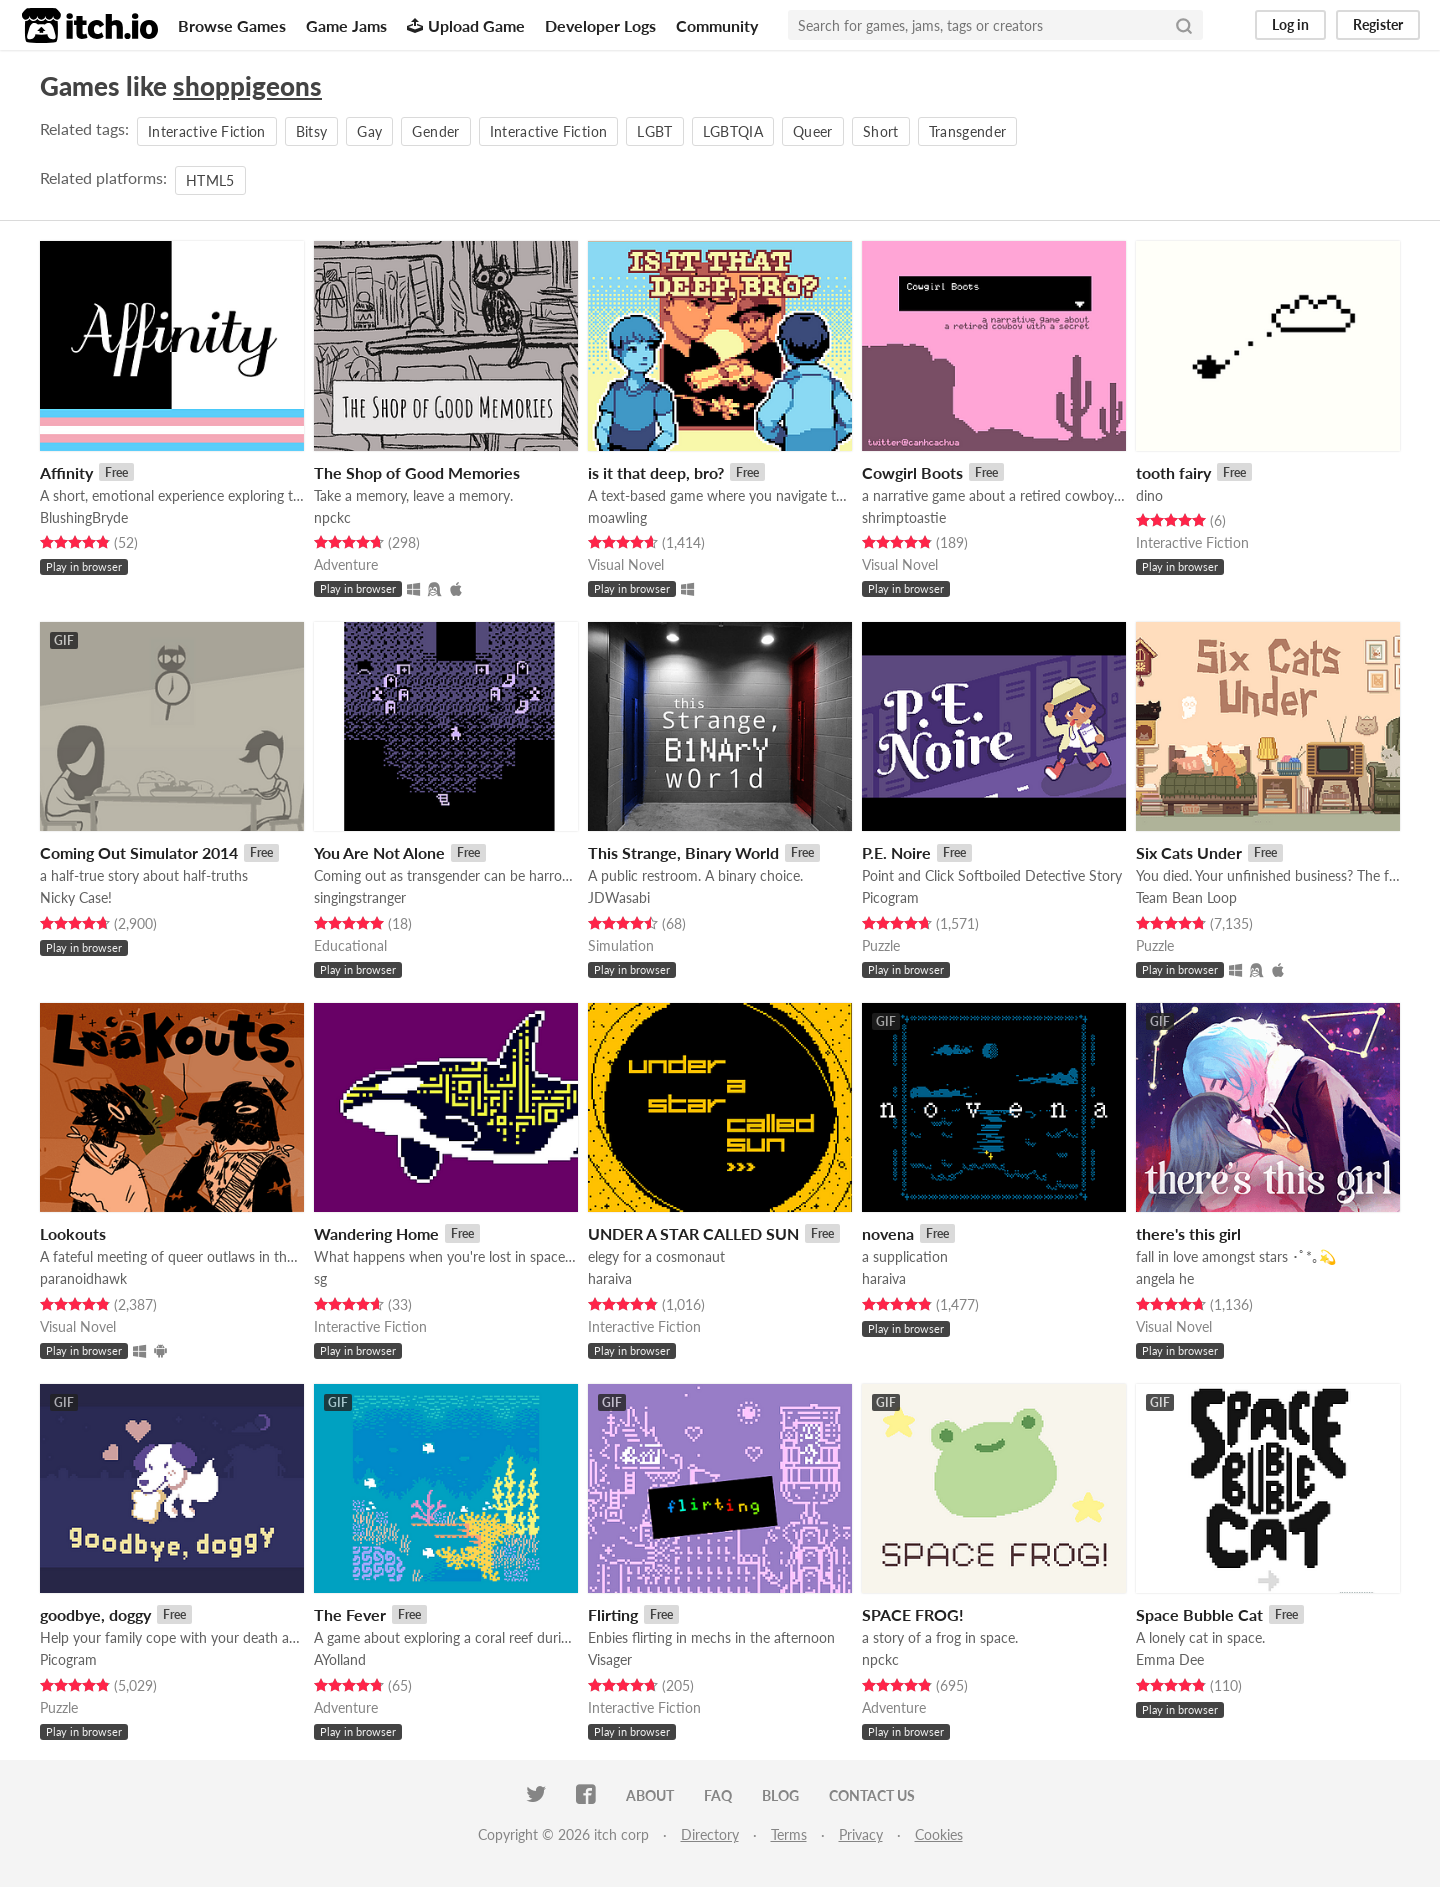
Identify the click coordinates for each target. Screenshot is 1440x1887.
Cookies (939, 1834)
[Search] (1184, 25)
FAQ (718, 1795)
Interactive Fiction (207, 131)
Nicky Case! (76, 897)
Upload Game (466, 25)
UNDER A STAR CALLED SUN (693, 1233)
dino (1149, 495)
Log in (1290, 24)
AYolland (340, 1659)
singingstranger (360, 897)
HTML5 (210, 180)
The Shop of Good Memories (417, 472)
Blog (780, 1795)
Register (1378, 24)
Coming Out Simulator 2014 (139, 852)
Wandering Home (376, 1233)
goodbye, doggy (95, 1614)
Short (881, 131)
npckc (332, 517)
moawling (617, 517)
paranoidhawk (83, 1278)
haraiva (610, 1278)
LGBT (654, 131)
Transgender (968, 131)
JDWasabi (619, 897)
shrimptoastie (904, 517)
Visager (610, 1659)
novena (888, 1233)
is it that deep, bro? (656, 472)
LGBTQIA (733, 131)
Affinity (66, 472)
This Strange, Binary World (683, 852)
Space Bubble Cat (1199, 1614)
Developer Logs (600, 25)
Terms (789, 1834)
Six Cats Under (1189, 852)
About (650, 1795)
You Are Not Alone (379, 852)
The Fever (350, 1614)
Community (717, 25)
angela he (1165, 1278)
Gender (435, 131)
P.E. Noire (896, 852)
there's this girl (1188, 1233)
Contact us (872, 1795)
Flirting (613, 1614)
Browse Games (232, 25)
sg (320, 1278)
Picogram (890, 897)
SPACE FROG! (913, 1614)
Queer (813, 131)
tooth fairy (1173, 472)
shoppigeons (247, 86)
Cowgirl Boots (912, 472)
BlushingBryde (84, 517)
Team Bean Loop (1186, 897)
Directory (710, 1834)
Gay (369, 131)
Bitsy (312, 131)
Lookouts (73, 1233)
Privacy (861, 1834)
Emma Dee (1170, 1659)
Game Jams (346, 25)
